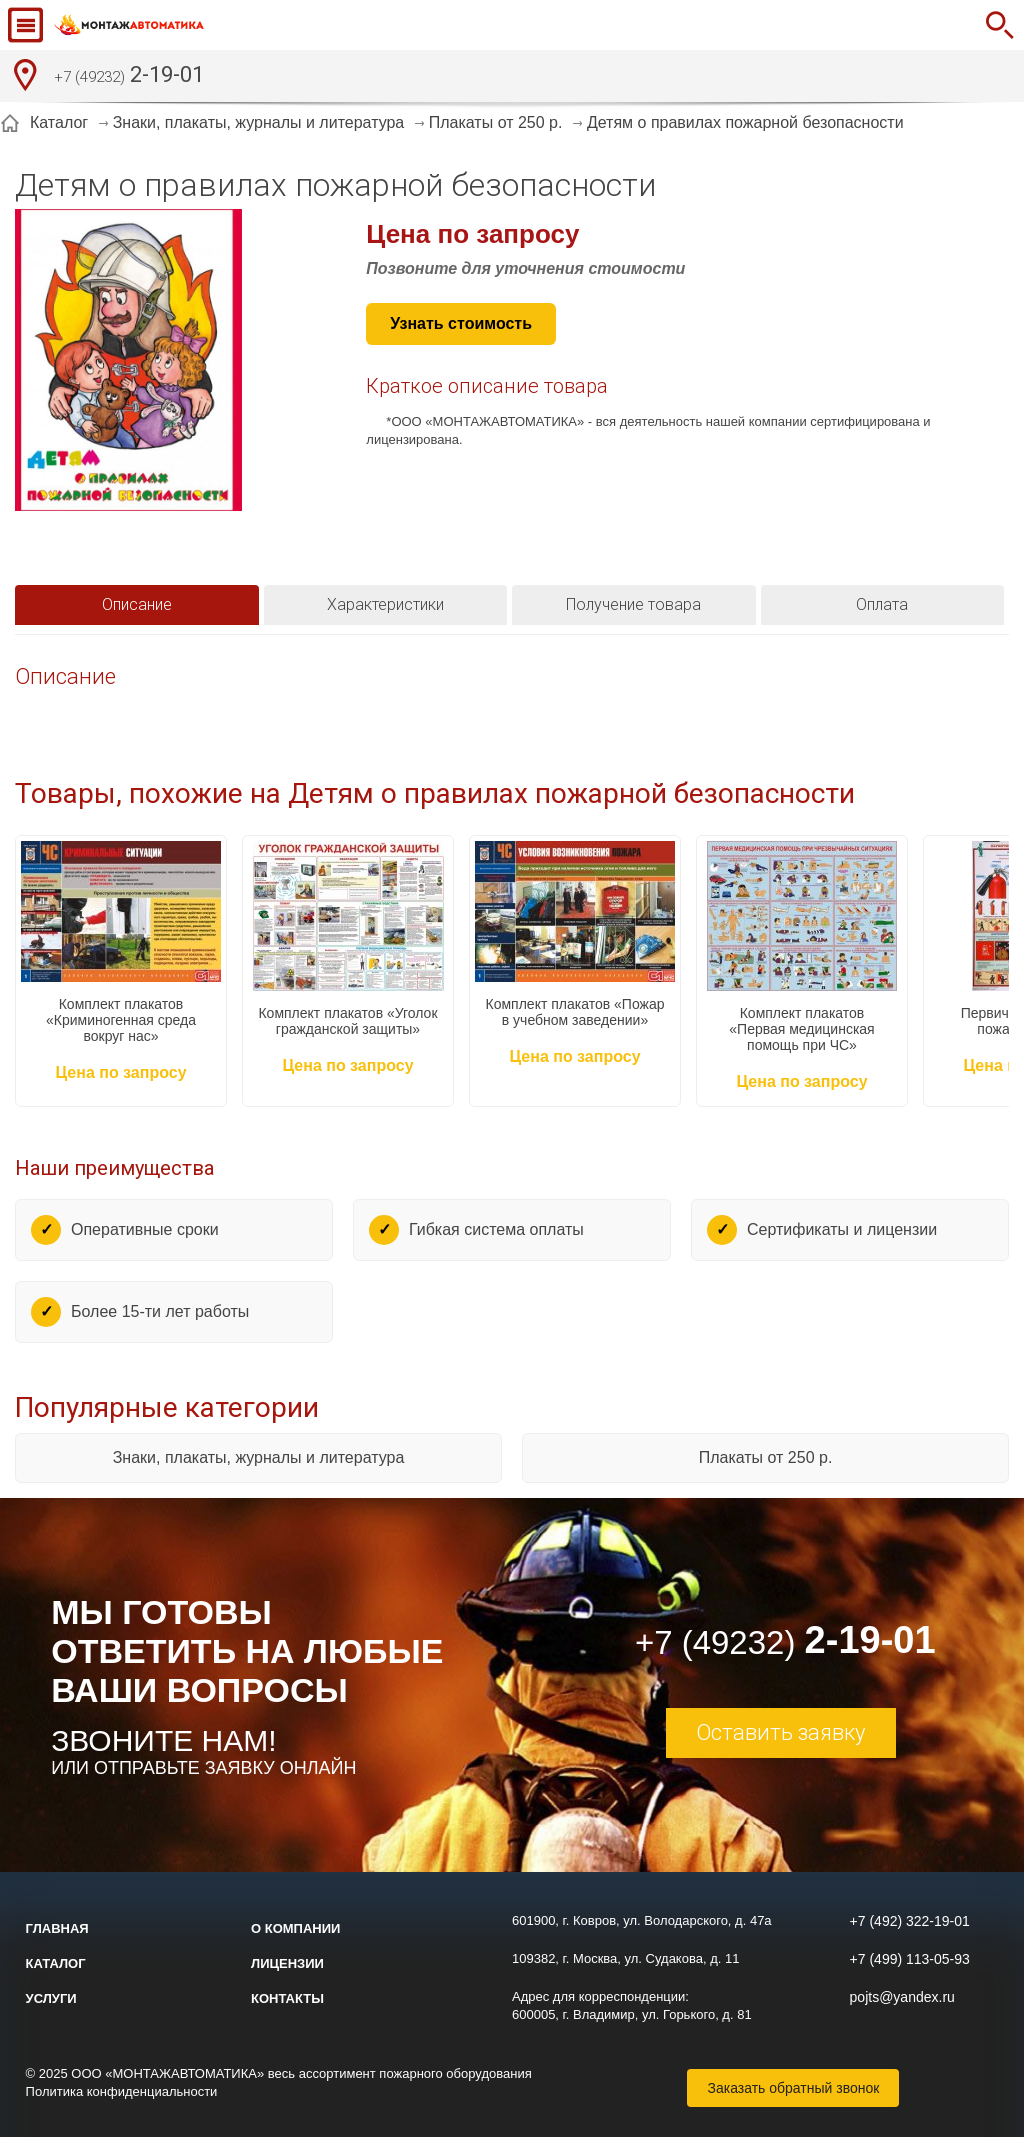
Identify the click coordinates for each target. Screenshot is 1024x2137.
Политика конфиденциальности (122, 2091)
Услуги (51, 1998)
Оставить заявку (780, 1732)
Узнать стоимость (461, 323)
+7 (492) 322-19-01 (910, 1921)
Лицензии (287, 1963)
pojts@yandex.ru (902, 1997)
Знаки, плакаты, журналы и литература (259, 1457)
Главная (57, 1928)
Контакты (287, 1998)
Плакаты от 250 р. (766, 1457)
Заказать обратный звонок (793, 2088)
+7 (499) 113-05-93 (910, 1959)
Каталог (56, 1963)
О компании (295, 1928)
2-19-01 (129, 77)
